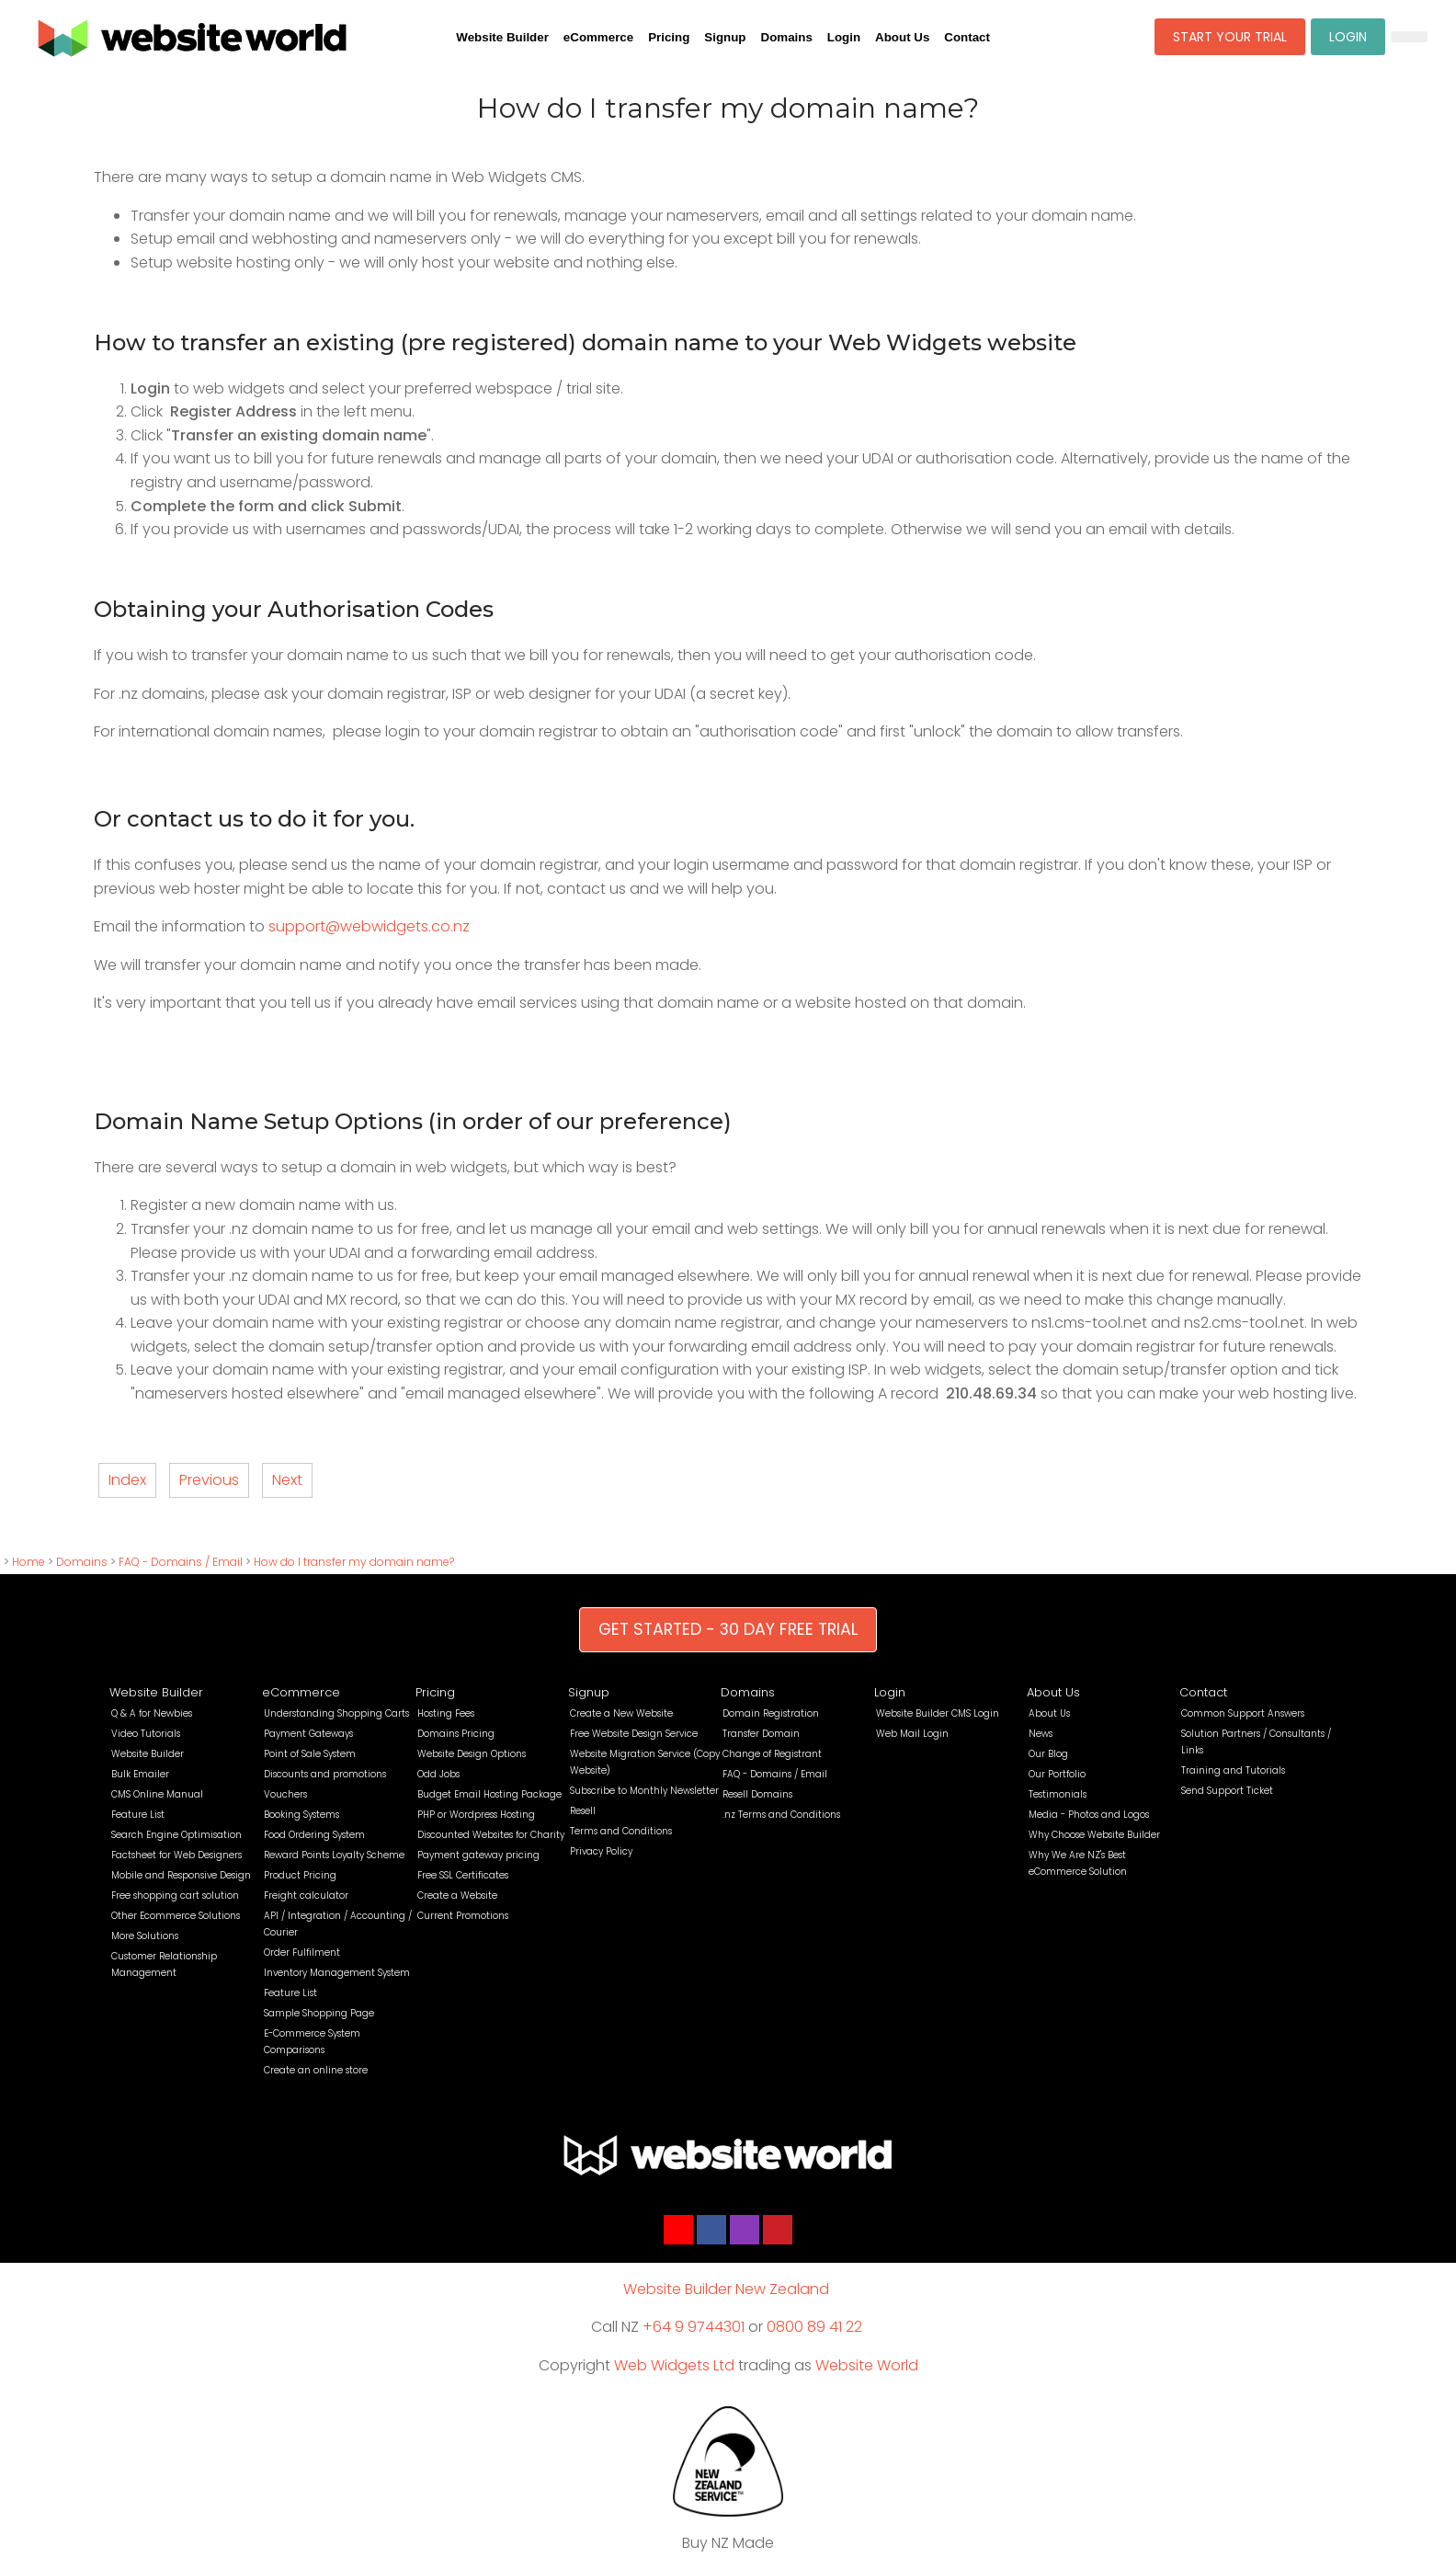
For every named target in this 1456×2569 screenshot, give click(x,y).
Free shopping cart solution (175, 1895)
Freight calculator (306, 1895)
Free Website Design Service (634, 1734)
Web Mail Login (912, 1734)
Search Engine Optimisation (176, 1835)
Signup (724, 37)
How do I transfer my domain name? (354, 1562)
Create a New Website (621, 1713)
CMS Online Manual (157, 1794)
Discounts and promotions (325, 1774)
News (1040, 1734)
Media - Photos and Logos (1089, 1814)
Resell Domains (757, 1794)
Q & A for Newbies (151, 1713)
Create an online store (316, 2070)
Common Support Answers (1242, 1713)
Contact (967, 37)
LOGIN (1348, 37)
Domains (787, 37)
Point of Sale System (310, 1754)
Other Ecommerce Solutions (175, 1916)
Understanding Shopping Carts (336, 1713)
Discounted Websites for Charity (490, 1835)
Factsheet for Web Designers (176, 1855)
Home (28, 1562)
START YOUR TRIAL (1230, 37)
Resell (583, 1811)
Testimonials (1057, 1794)
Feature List (138, 1814)
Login (843, 37)
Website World (866, 2365)
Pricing (668, 37)
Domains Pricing (456, 1734)
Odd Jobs (438, 1774)
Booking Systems (301, 1814)
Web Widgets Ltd (674, 2365)
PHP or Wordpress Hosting (476, 1814)
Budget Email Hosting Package (489, 1794)
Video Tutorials (145, 1734)
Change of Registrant (772, 1754)
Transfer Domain (761, 1734)
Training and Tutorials (1233, 1770)
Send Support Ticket (1227, 1791)
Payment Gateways (308, 1734)
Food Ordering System (314, 1835)
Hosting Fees (445, 1713)
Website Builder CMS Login (937, 1713)
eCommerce (598, 37)
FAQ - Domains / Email (181, 1562)
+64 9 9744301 (694, 2326)
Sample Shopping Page (319, 2013)
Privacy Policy (601, 1851)
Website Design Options (471, 1754)
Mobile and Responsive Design (181, 1875)
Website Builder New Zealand (726, 2289)
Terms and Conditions (621, 1831)
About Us (902, 37)
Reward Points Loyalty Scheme (334, 1855)
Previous (209, 1479)
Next (287, 1479)
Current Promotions (462, 1916)
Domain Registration (770, 1713)
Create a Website (457, 1895)
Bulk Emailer (140, 1774)
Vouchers (285, 1794)
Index (127, 1479)
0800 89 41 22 (814, 2326)
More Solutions (144, 1936)
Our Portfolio (1057, 1774)
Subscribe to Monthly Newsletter (644, 1791)
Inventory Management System (337, 1973)
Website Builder (502, 37)
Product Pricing (300, 1875)
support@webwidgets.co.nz (369, 926)
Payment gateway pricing (478, 1855)
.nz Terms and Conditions (781, 1814)
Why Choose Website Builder (1094, 1835)
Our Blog (1048, 1754)
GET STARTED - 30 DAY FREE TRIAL (728, 1629)
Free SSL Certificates (462, 1875)
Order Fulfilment (302, 1952)
